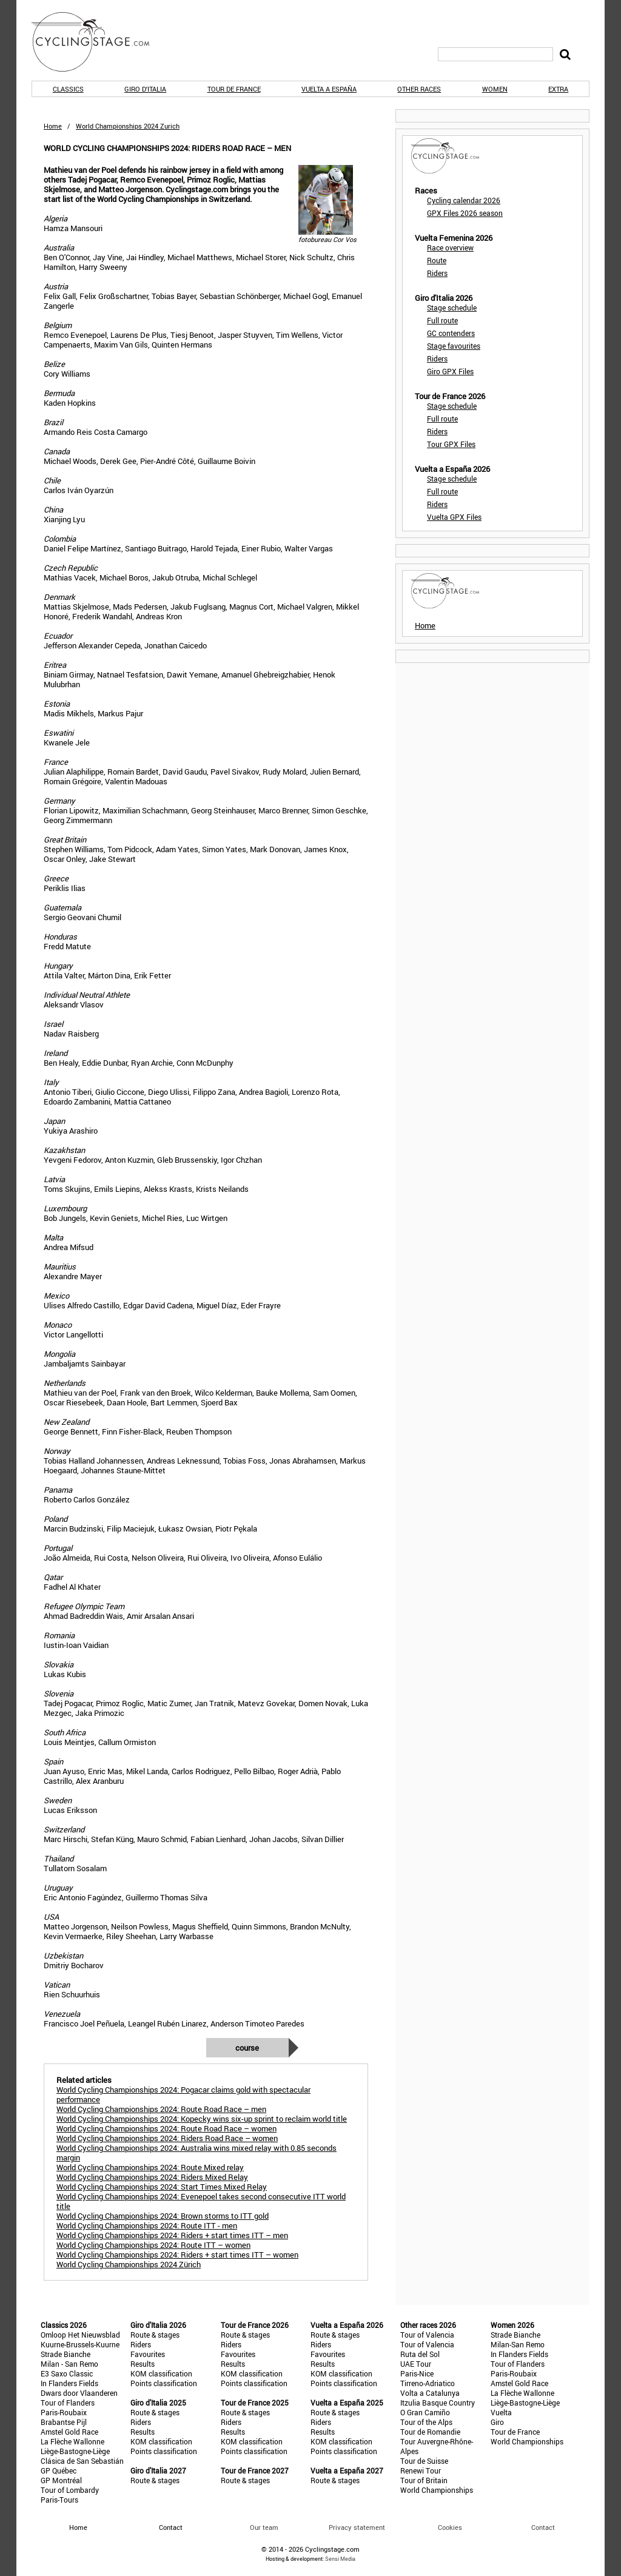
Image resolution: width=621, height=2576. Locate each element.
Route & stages (155, 2334)
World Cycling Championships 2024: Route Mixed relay (150, 2167)
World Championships (436, 2490)
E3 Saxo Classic (67, 2373)
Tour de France (234, 88)
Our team (264, 2527)
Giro (497, 2422)
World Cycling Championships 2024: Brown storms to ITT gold (162, 2215)
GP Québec (58, 2470)
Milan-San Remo (518, 2344)
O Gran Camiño (425, 2412)
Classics (68, 88)
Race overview (450, 247)
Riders (437, 273)
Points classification (163, 2383)
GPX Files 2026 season (465, 213)
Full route (442, 320)
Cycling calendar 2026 (463, 200)
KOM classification (161, 2373)
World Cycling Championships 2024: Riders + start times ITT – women (177, 2254)
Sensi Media (340, 2559)
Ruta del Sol (420, 2354)
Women (495, 88)
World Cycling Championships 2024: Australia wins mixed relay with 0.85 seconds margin (196, 2152)
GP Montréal (61, 2480)
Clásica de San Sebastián (82, 2461)
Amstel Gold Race (69, 2431)
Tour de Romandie (430, 2431)
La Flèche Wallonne (72, 2441)
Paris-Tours (59, 2499)
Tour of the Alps (426, 2422)
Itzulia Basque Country (437, 2402)
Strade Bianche (65, 2354)
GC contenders (451, 333)
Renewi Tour (420, 2470)
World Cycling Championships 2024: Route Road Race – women (166, 2128)
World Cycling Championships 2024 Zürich (128, 2264)
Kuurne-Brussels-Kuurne (80, 2344)
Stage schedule (452, 307)
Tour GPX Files (451, 444)
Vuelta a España (329, 88)
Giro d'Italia (145, 88)
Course (247, 2047)
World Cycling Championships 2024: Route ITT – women (153, 2244)
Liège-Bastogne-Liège (75, 2451)
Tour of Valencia (427, 2334)
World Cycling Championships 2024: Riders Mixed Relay (152, 2176)
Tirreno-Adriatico (427, 2383)
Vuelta (501, 2412)
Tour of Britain (424, 2480)
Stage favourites (453, 346)
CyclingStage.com (98, 42)
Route (436, 260)
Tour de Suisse (424, 2461)
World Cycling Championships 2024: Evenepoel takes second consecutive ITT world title (201, 2201)
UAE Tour (415, 2364)
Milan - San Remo (69, 2364)
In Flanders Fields (69, 2383)
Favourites (147, 2354)
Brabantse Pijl (64, 2422)
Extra (558, 88)
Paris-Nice (417, 2373)
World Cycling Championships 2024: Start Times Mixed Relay (161, 2186)
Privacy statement (357, 2527)
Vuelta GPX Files (454, 517)
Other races (419, 88)
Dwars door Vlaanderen (79, 2393)
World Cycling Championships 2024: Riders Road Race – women (167, 2138)
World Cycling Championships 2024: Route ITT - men (146, 2225)
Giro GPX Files (450, 371)
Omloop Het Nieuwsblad (80, 2334)
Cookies (450, 2527)
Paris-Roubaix (64, 2412)
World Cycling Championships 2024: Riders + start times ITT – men (172, 2235)
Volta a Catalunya (430, 2393)
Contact (543, 2527)
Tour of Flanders (68, 2402)
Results (142, 2364)
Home (53, 125)
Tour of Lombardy (70, 2490)
